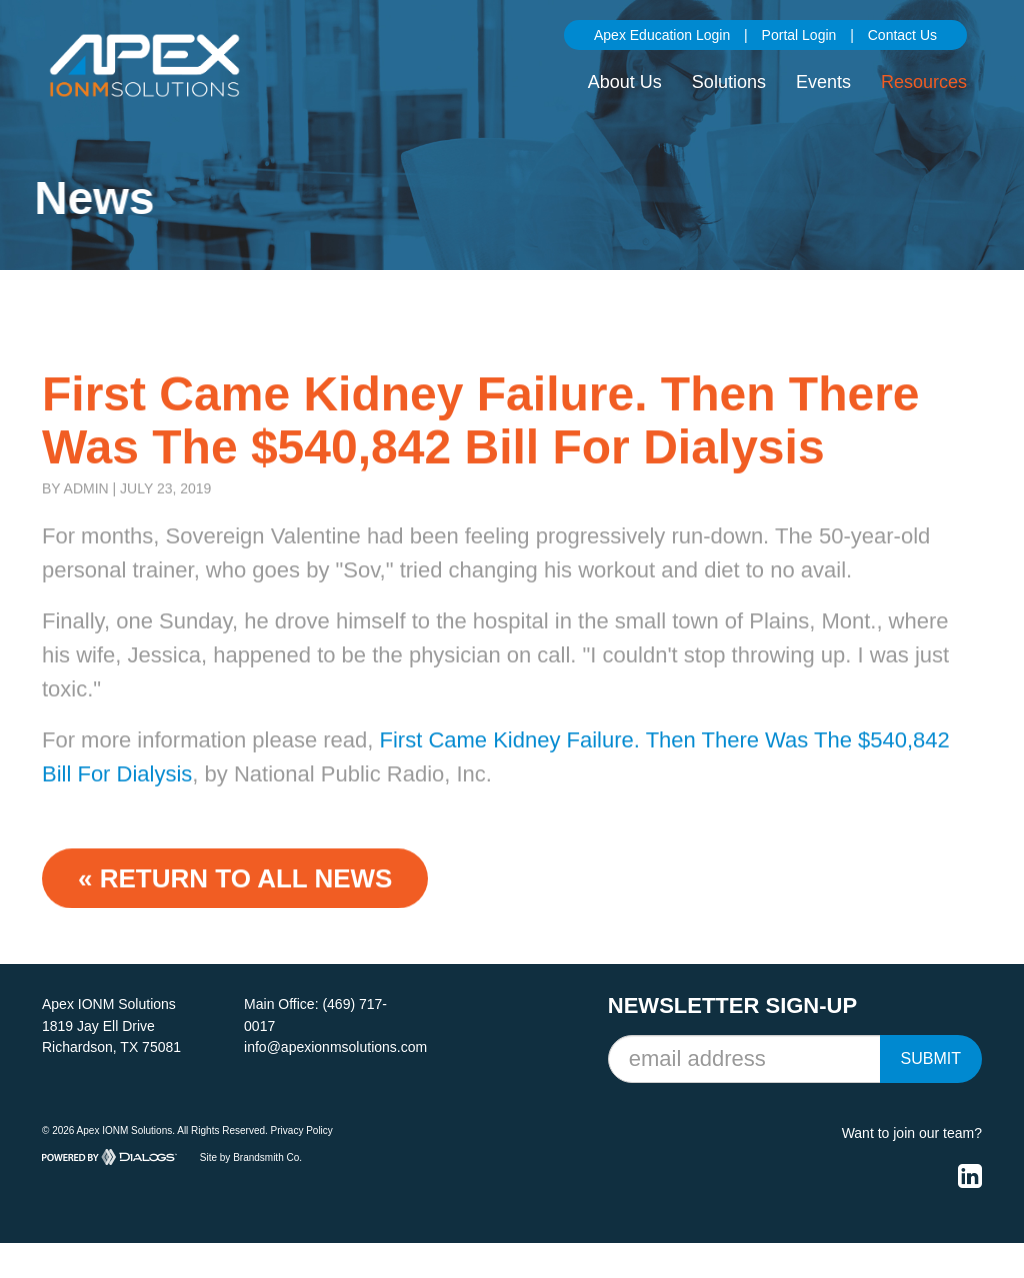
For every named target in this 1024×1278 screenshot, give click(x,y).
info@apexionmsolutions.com (335, 1047)
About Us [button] (625, 82)
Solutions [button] (729, 82)
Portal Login (799, 35)
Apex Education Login (662, 35)
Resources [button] (924, 82)
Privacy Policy (302, 1130)
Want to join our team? (912, 1133)
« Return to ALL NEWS (235, 891)
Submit (931, 1058)
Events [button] (823, 82)
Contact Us (902, 35)
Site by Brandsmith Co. (251, 1156)
